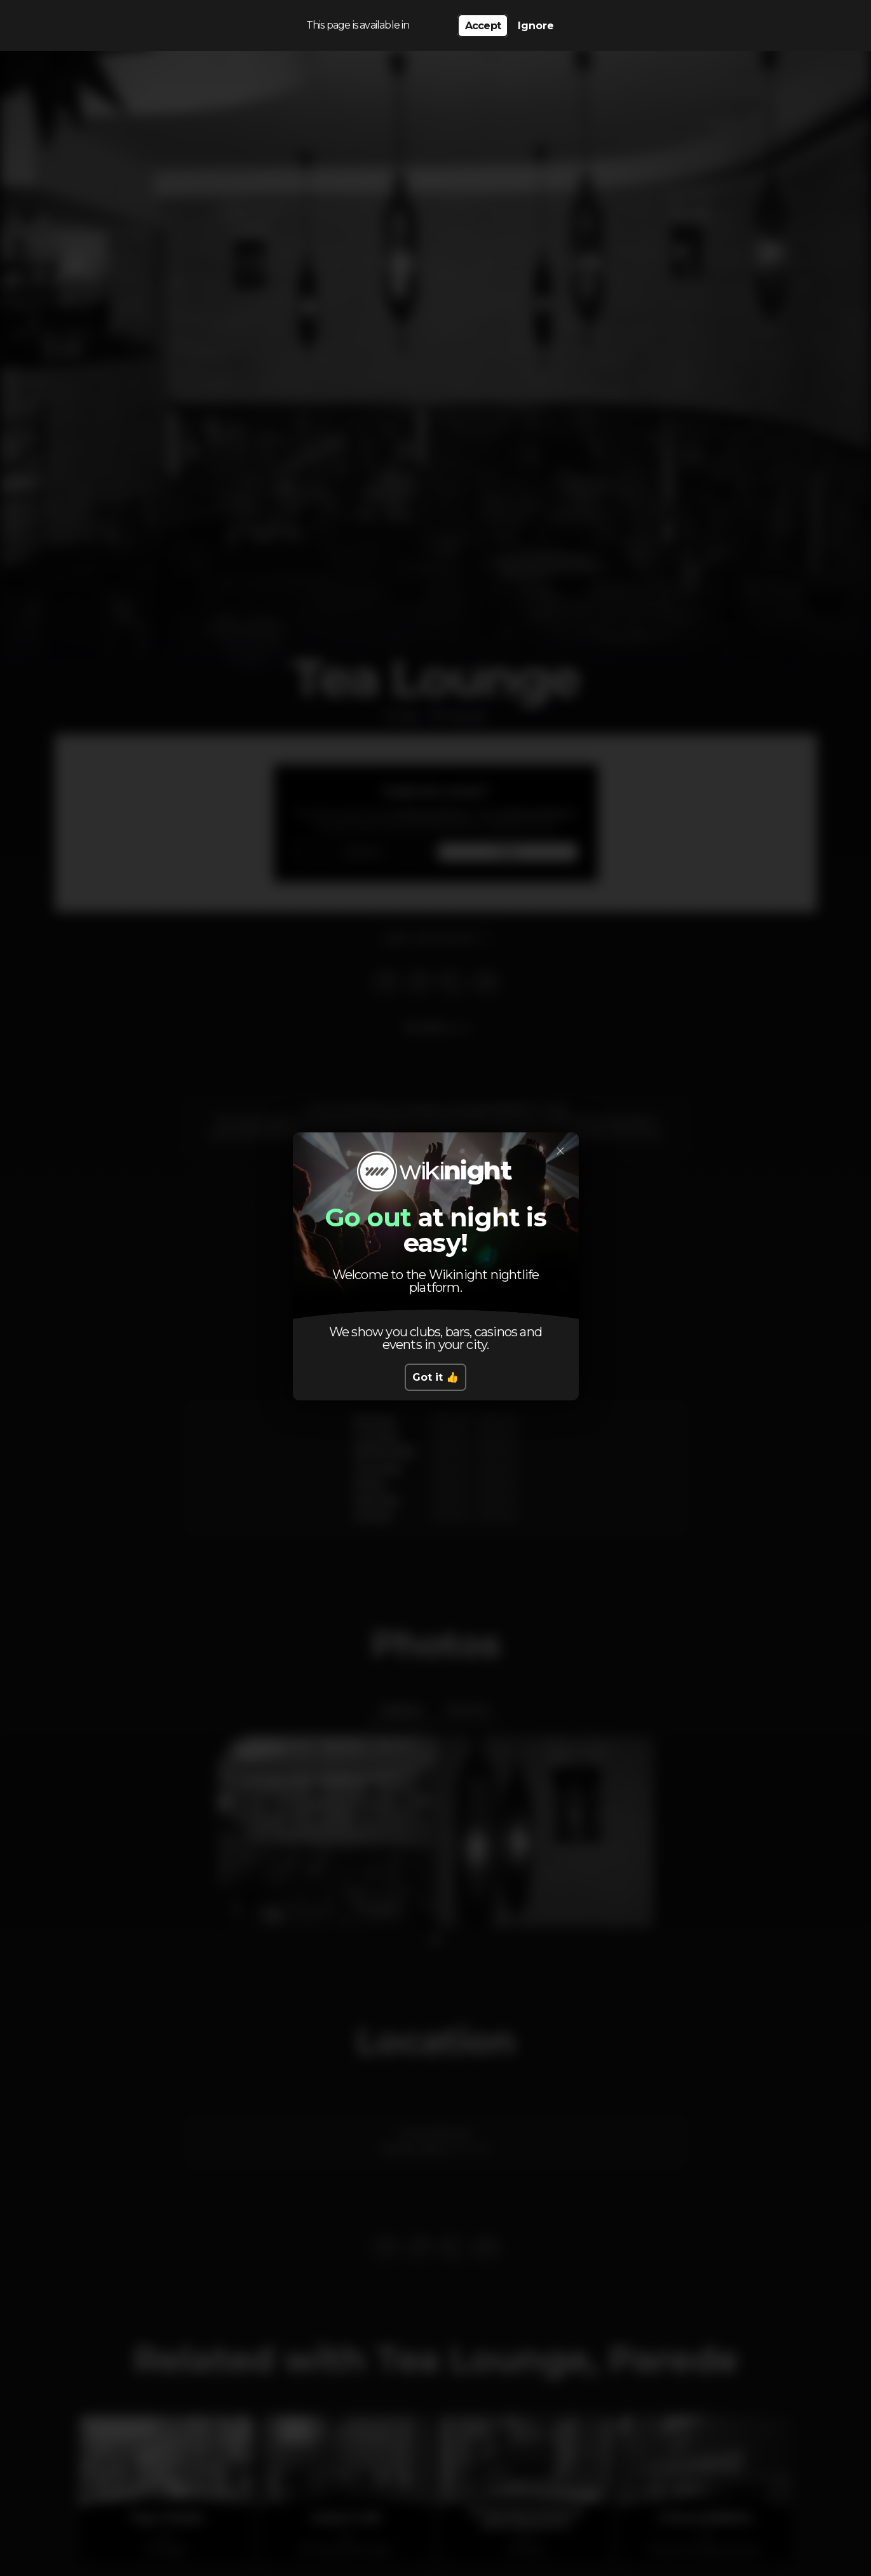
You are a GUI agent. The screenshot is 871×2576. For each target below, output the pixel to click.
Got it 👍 (435, 1377)
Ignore (536, 26)
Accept (483, 26)
